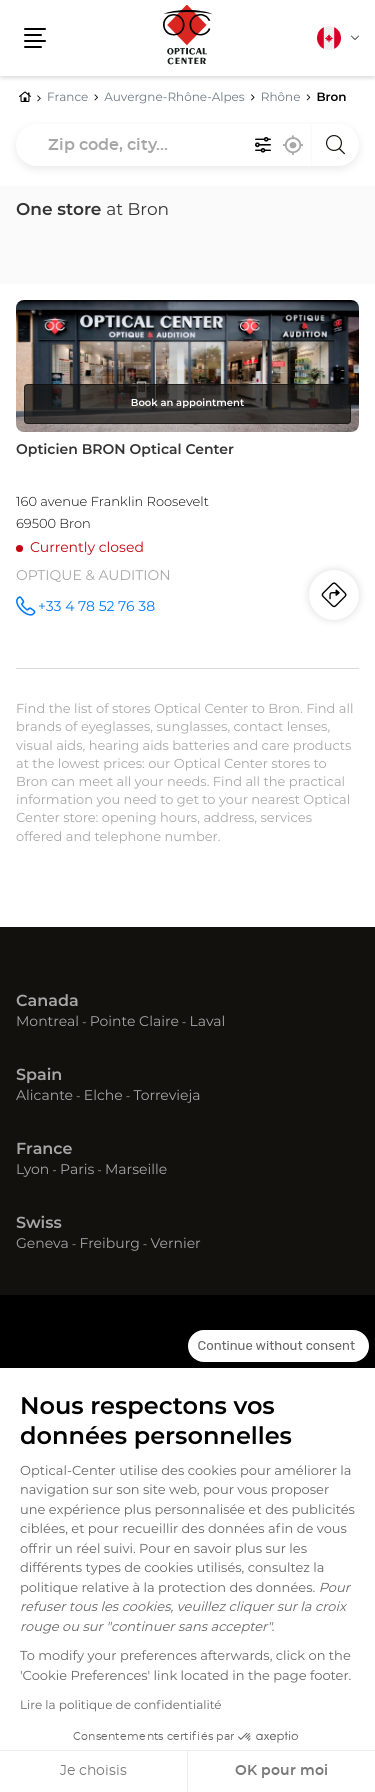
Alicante (44, 1096)
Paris (77, 1170)
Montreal (47, 1022)
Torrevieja (166, 1096)
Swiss (39, 1224)
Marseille (136, 1170)
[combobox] (187, 145)
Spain (39, 1076)
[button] (35, 38)
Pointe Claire (134, 1022)
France (44, 1150)
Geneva (42, 1244)
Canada (47, 1002)
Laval (208, 1022)
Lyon (32, 1170)
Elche (103, 1096)
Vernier (175, 1244)
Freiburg (109, 1244)
